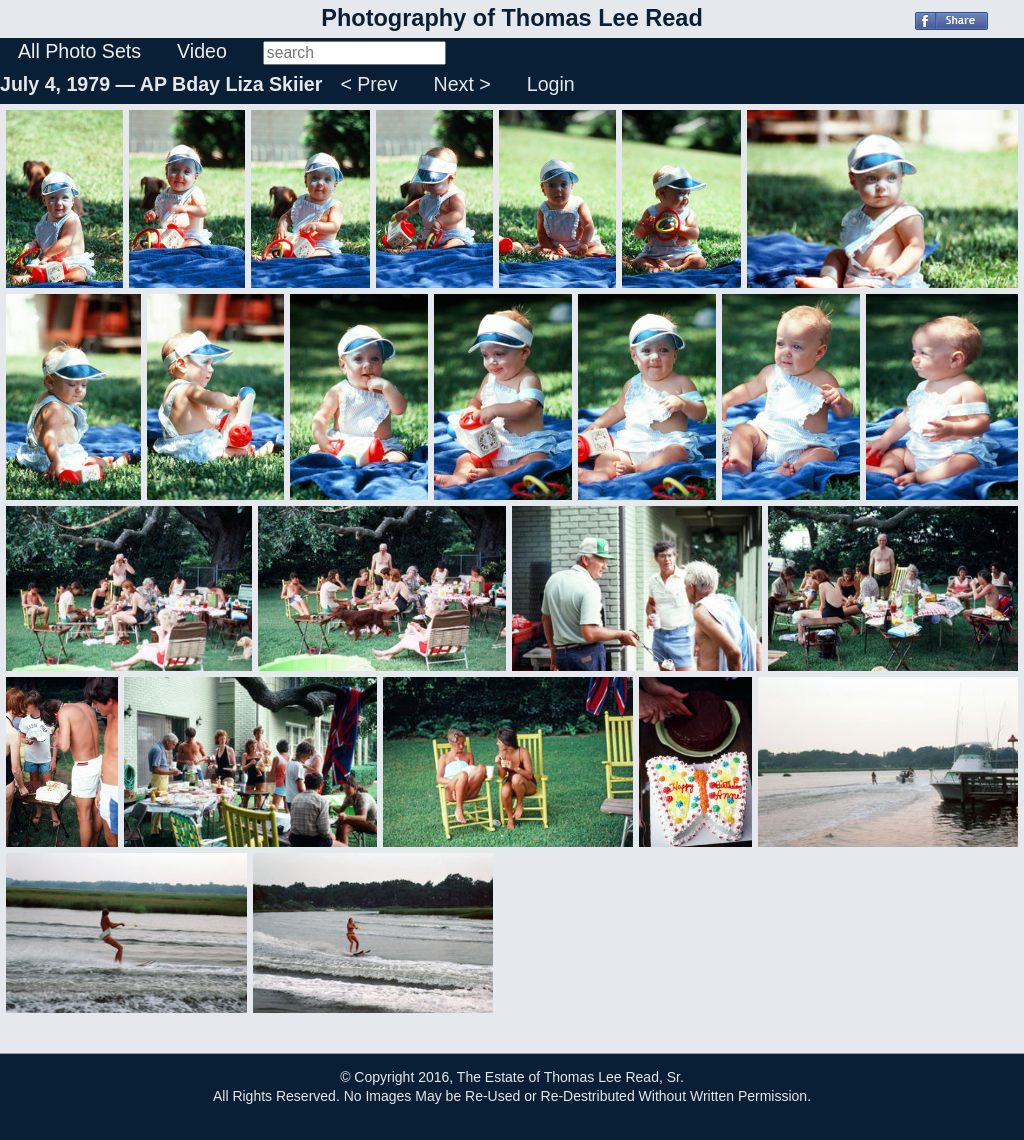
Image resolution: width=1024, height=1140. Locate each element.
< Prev (368, 84)
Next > (462, 84)
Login (551, 84)
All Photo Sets (79, 51)
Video (202, 51)
